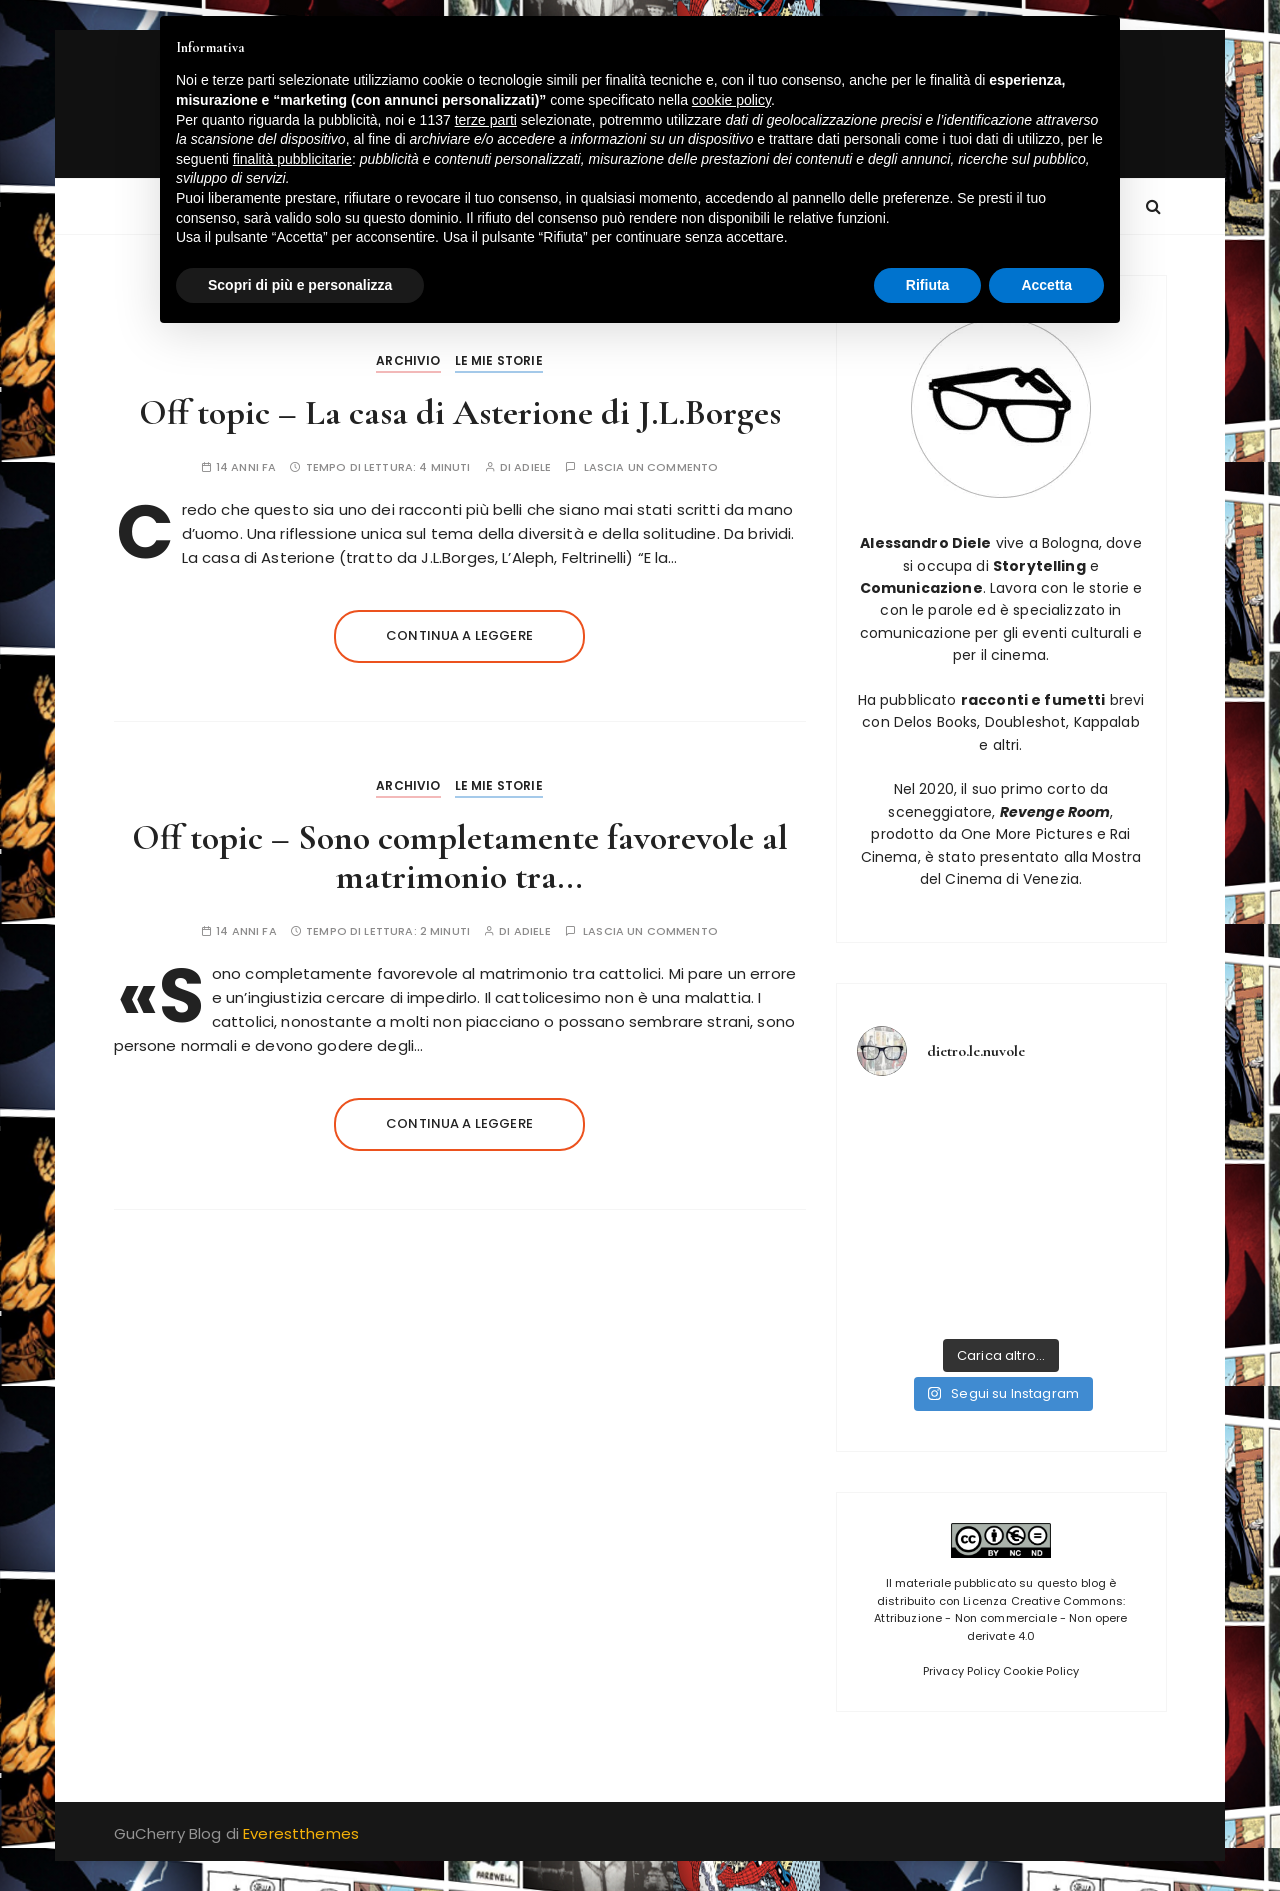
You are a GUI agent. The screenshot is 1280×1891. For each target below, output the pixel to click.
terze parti (486, 120)
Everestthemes (301, 1833)
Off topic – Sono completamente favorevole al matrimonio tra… (460, 857)
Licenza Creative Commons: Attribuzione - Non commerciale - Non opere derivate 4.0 (1000, 1618)
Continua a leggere (459, 635)
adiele (532, 467)
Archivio (408, 360)
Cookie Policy (1041, 1671)
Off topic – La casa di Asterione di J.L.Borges (460, 412)
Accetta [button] (1046, 285)
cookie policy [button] (731, 100)
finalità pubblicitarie (292, 159)
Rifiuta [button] (928, 285)
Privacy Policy (961, 1671)
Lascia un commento (651, 467)
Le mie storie (499, 360)
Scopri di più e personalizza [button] (300, 285)
